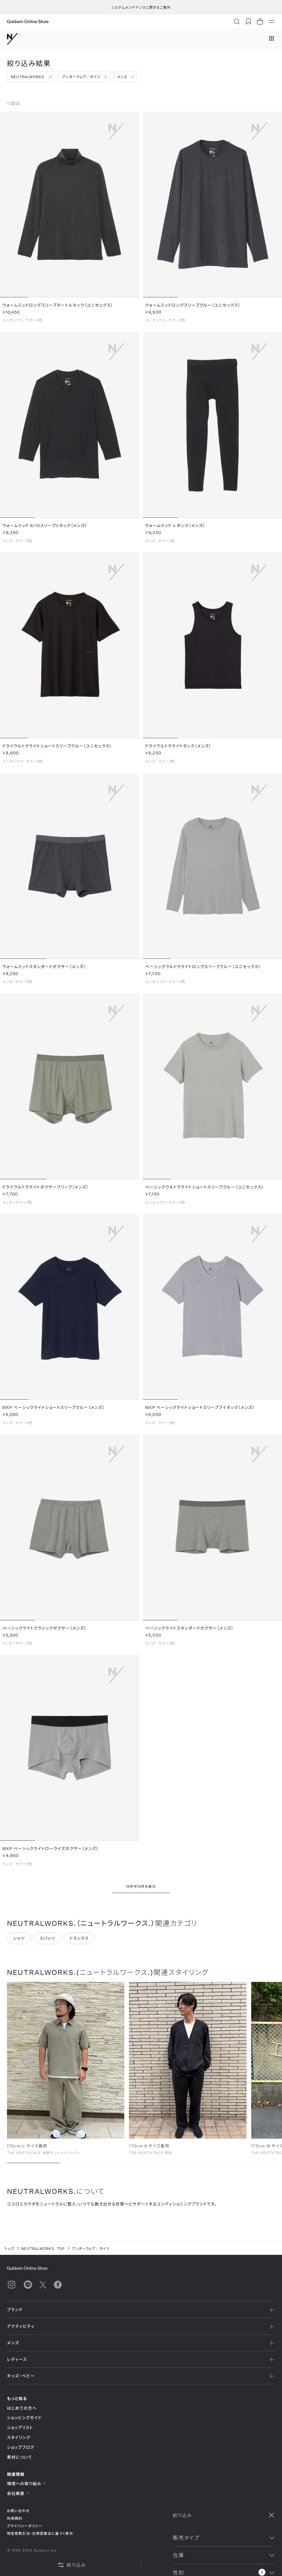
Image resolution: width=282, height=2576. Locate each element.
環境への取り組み (26, 2483)
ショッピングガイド (24, 2417)
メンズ (122, 76)
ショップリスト (20, 2427)
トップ (9, 2248)
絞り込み (72, 2564)
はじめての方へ (22, 2408)
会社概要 (18, 2493)
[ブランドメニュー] (271, 39)
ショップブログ (20, 2447)
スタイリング (18, 2437)
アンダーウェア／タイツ (81, 76)
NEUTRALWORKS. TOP (43, 2248)
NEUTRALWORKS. (28, 76)
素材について (19, 2457)
